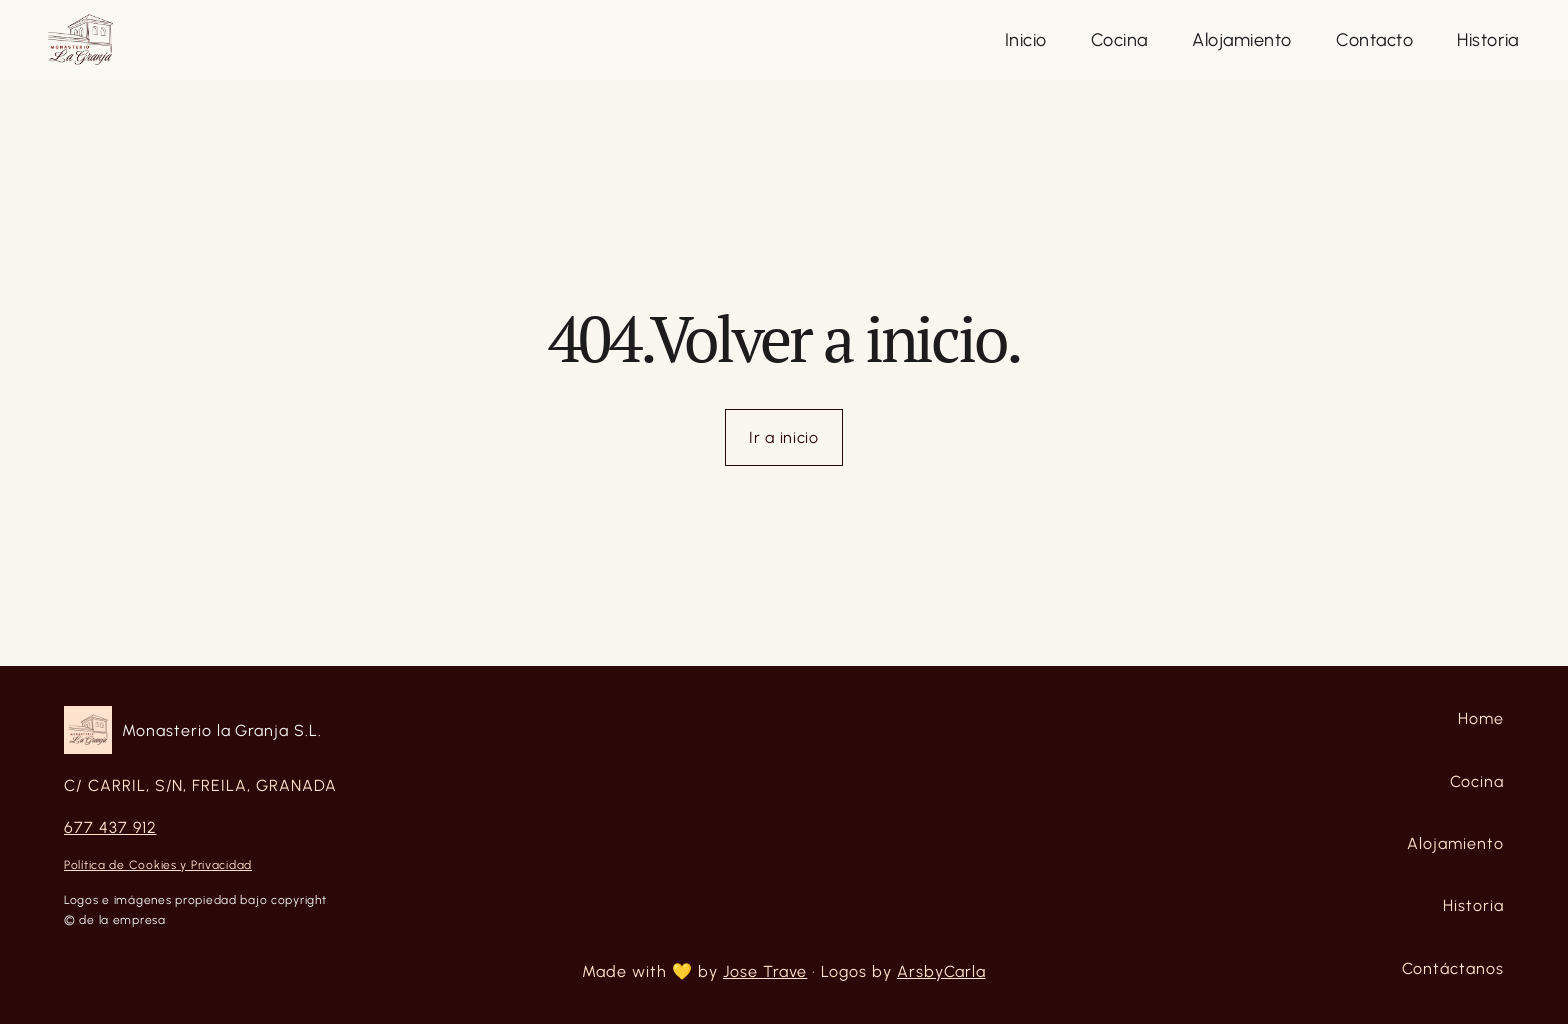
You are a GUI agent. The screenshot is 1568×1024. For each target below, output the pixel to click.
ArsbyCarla (941, 971)
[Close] (1026, 40)
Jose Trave (765, 971)
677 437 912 (110, 827)
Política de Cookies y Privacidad (158, 865)
